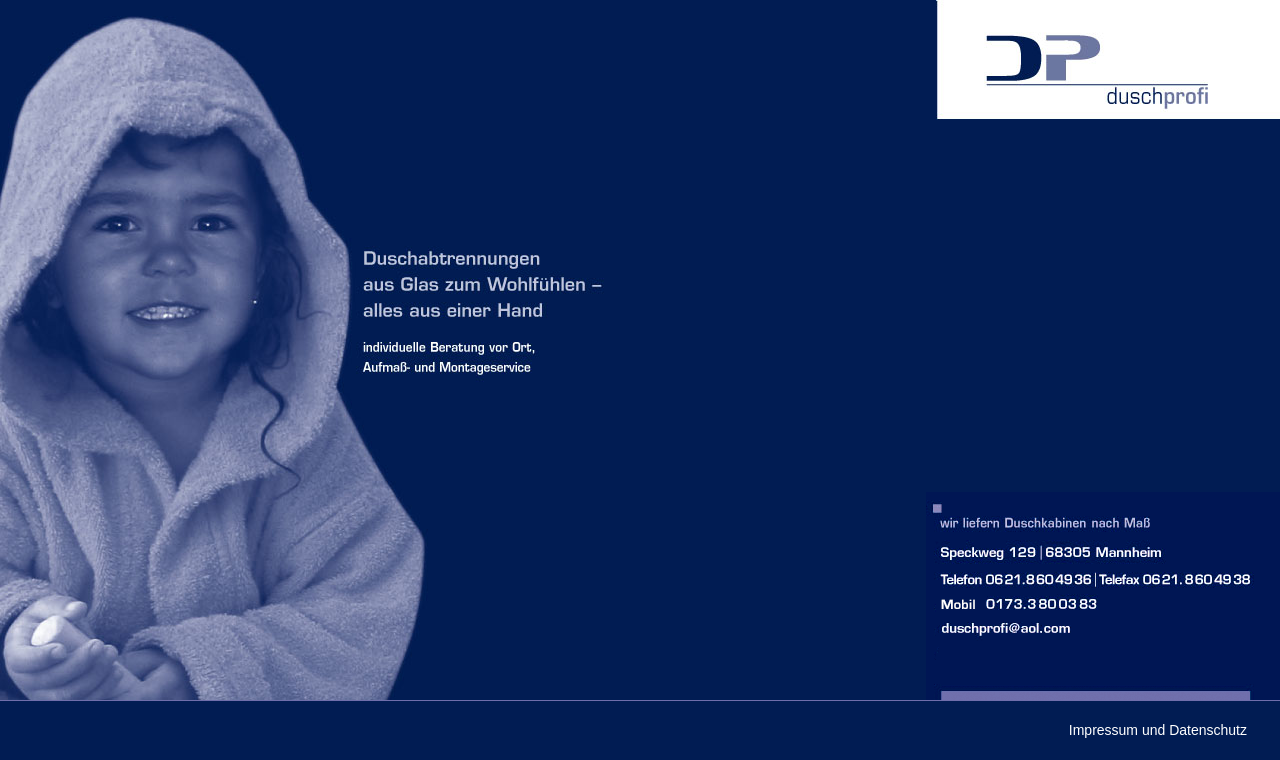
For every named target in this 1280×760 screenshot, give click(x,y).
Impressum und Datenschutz (1158, 730)
